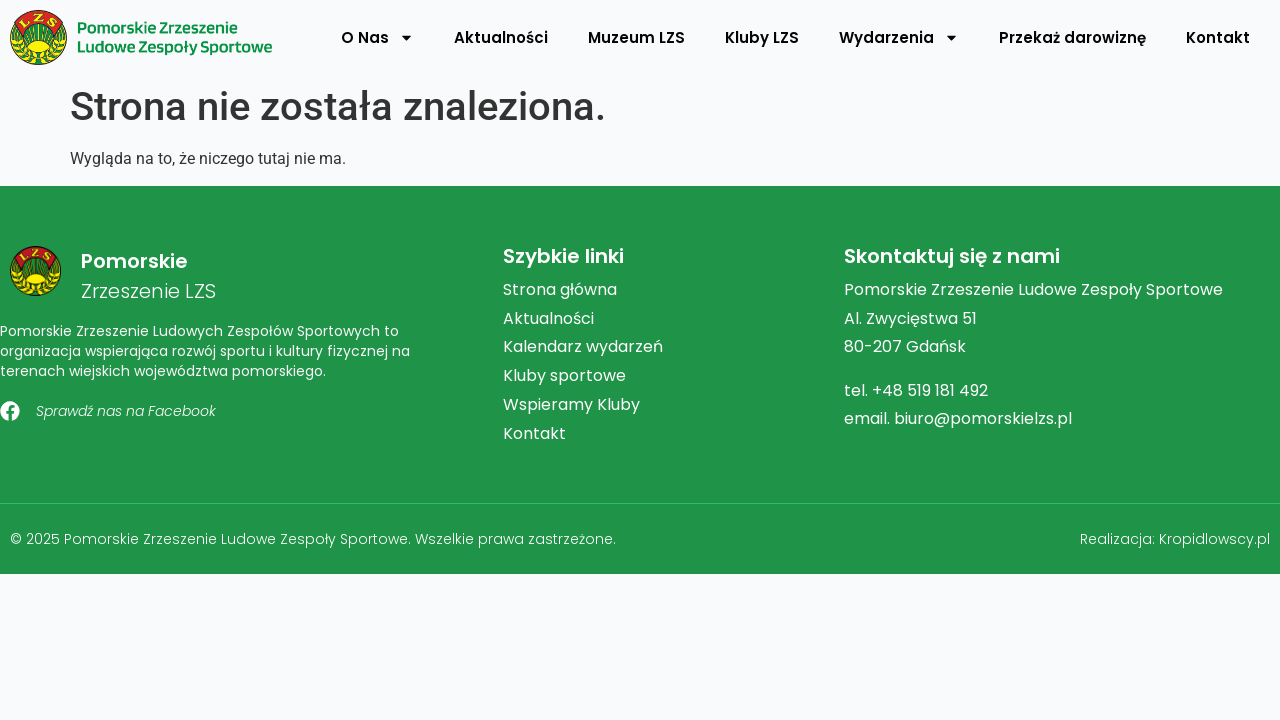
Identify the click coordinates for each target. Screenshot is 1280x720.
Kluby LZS (762, 37)
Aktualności (501, 37)
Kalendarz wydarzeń (583, 346)
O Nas (377, 37)
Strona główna (560, 289)
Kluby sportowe (564, 375)
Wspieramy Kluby (571, 404)
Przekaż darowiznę (1072, 37)
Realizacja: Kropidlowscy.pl (1175, 539)
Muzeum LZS (636, 37)
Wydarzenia (899, 37)
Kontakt (1218, 37)
